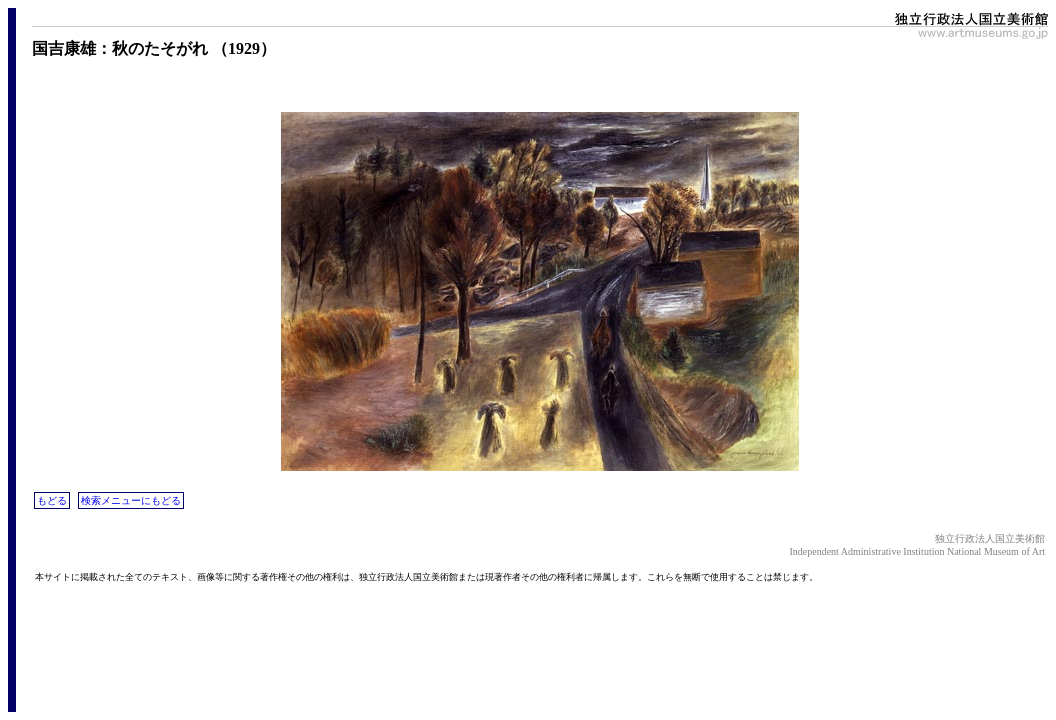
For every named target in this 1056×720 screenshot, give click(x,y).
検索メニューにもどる (131, 500)
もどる (52, 500)
